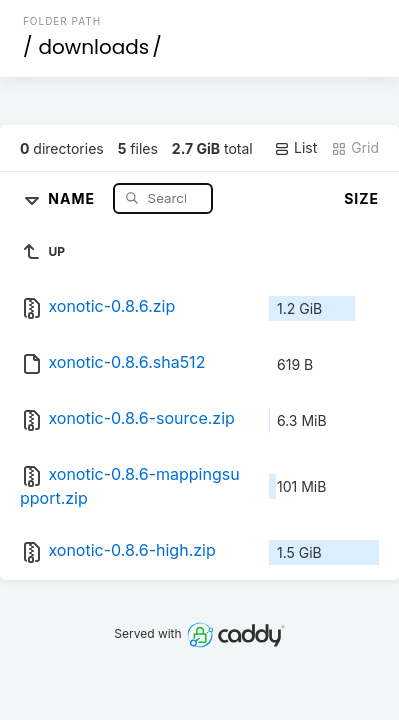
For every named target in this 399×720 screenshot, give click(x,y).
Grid (355, 148)
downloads (93, 47)
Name (73, 197)
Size (361, 198)
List (295, 148)
